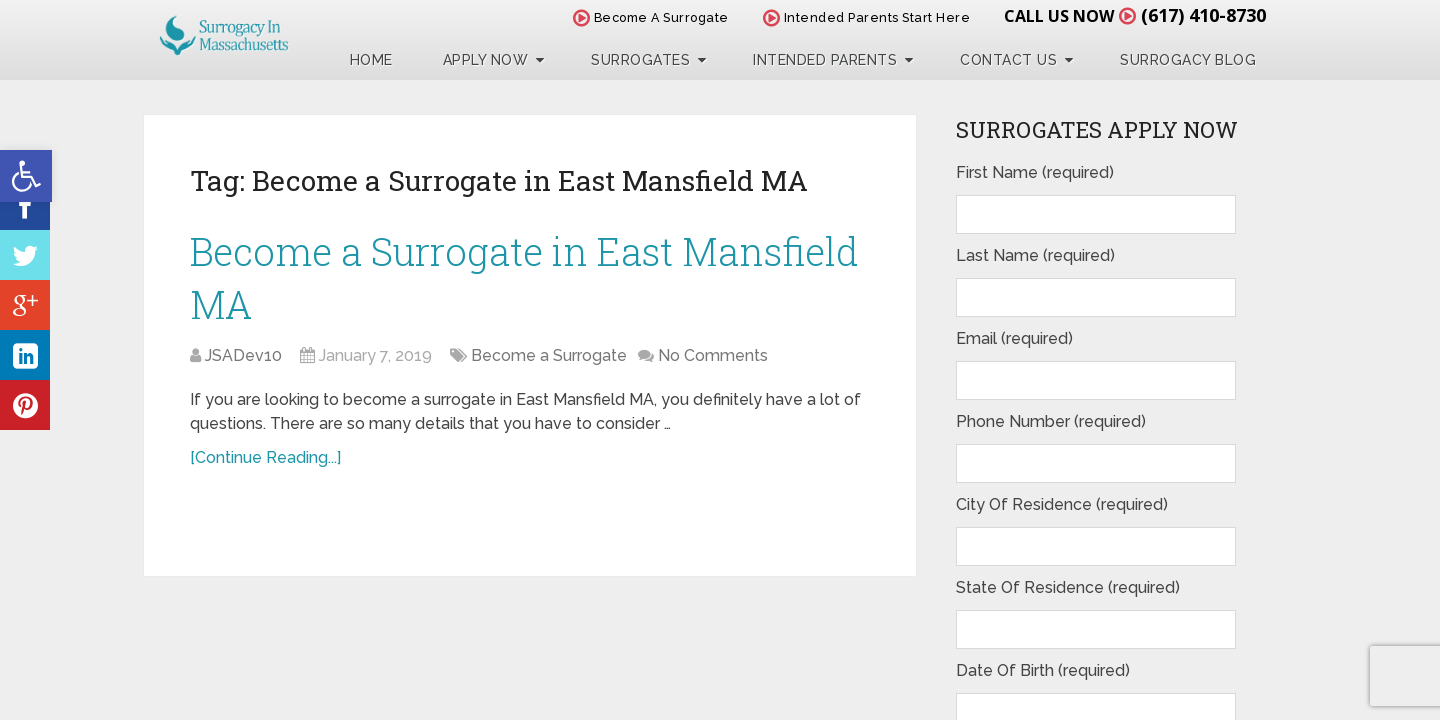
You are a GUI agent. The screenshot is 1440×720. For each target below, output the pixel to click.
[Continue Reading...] (265, 457)
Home (371, 60)
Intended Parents (825, 60)
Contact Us (1008, 60)
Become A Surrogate (651, 17)
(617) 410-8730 (1203, 15)
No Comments (713, 355)
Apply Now (486, 60)
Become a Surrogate (549, 355)
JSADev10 (243, 355)
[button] (26, 176)
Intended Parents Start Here (867, 17)
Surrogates (640, 60)
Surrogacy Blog (1188, 60)
